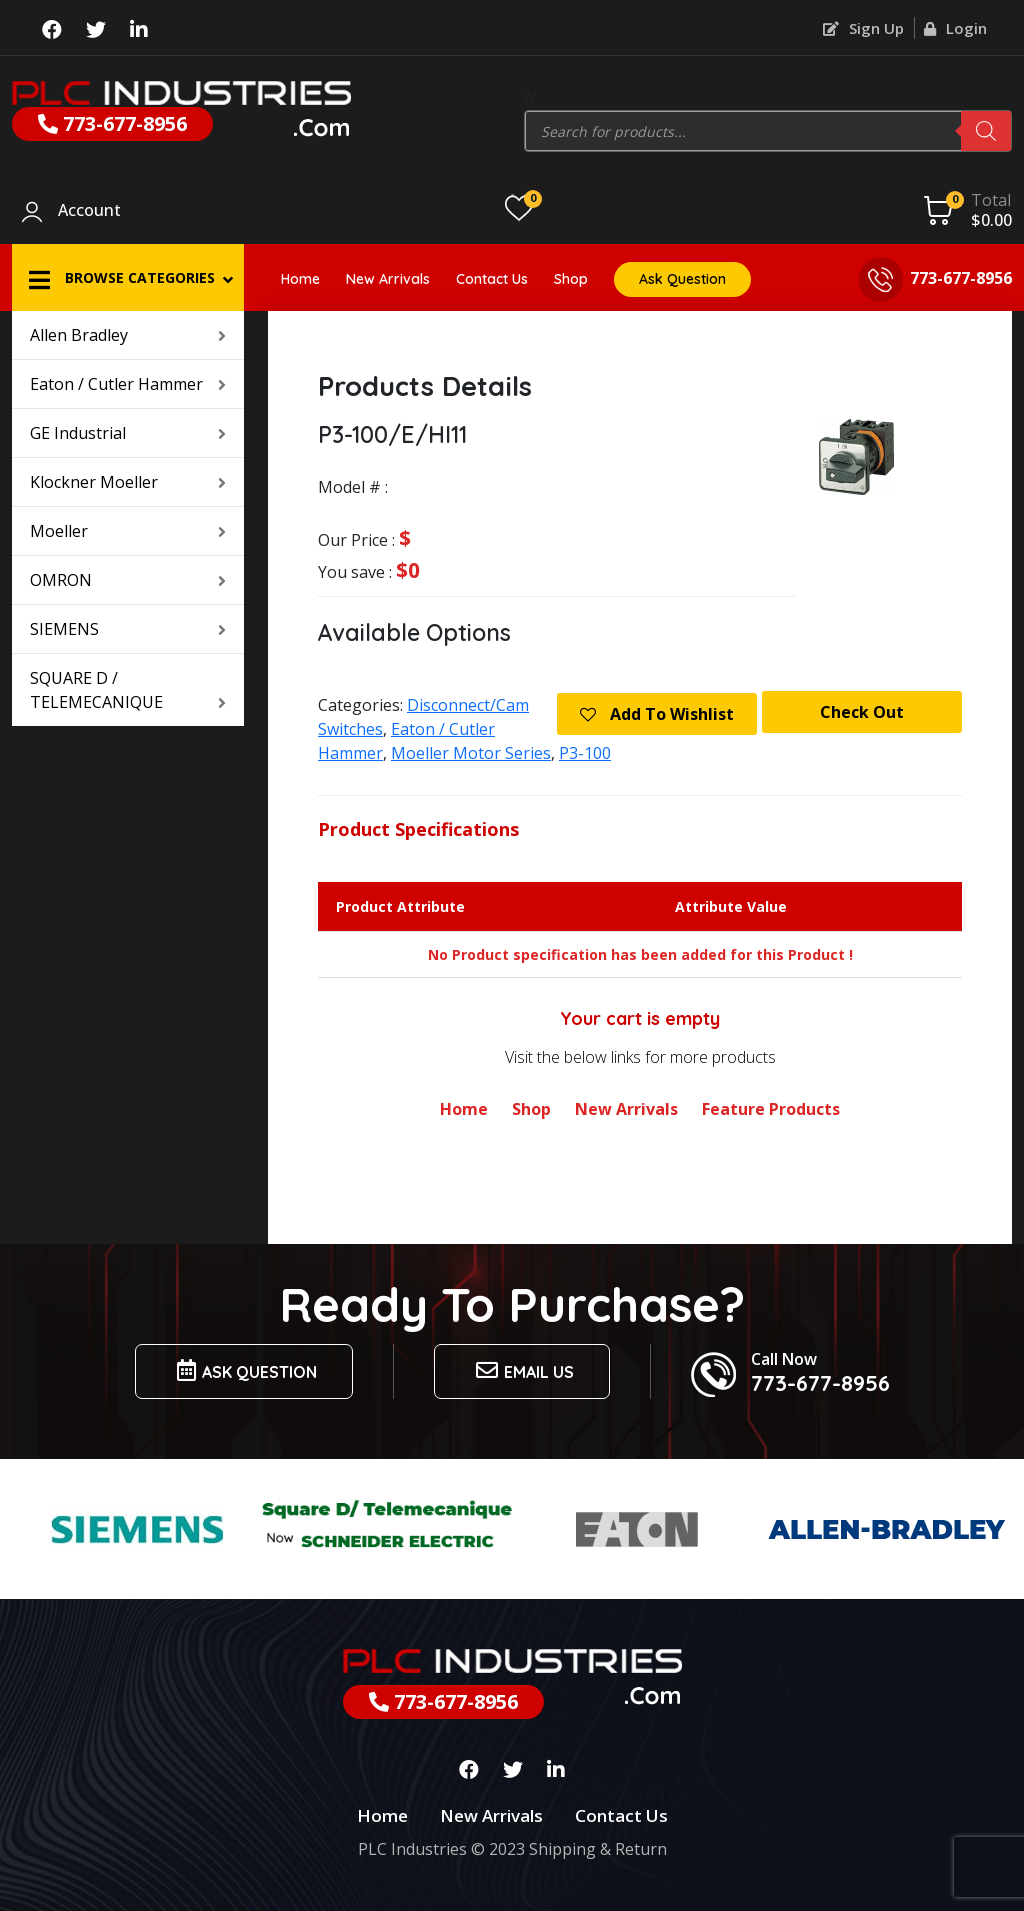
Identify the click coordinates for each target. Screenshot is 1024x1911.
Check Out (862, 712)
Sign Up (863, 28)
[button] (128, 277)
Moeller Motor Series (471, 753)
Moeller (128, 531)
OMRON (128, 580)
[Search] (986, 131)
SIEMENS (128, 629)
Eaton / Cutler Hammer (128, 384)
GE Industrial (128, 433)
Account (89, 211)
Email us (522, 1370)
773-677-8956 (112, 123)
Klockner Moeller (128, 482)
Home (300, 279)
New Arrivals (388, 279)
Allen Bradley (128, 335)
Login (955, 28)
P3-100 (585, 753)
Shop (571, 279)
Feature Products (771, 1109)
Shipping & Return (598, 1849)
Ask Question (682, 279)
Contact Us (492, 279)
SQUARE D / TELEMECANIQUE (128, 690)
